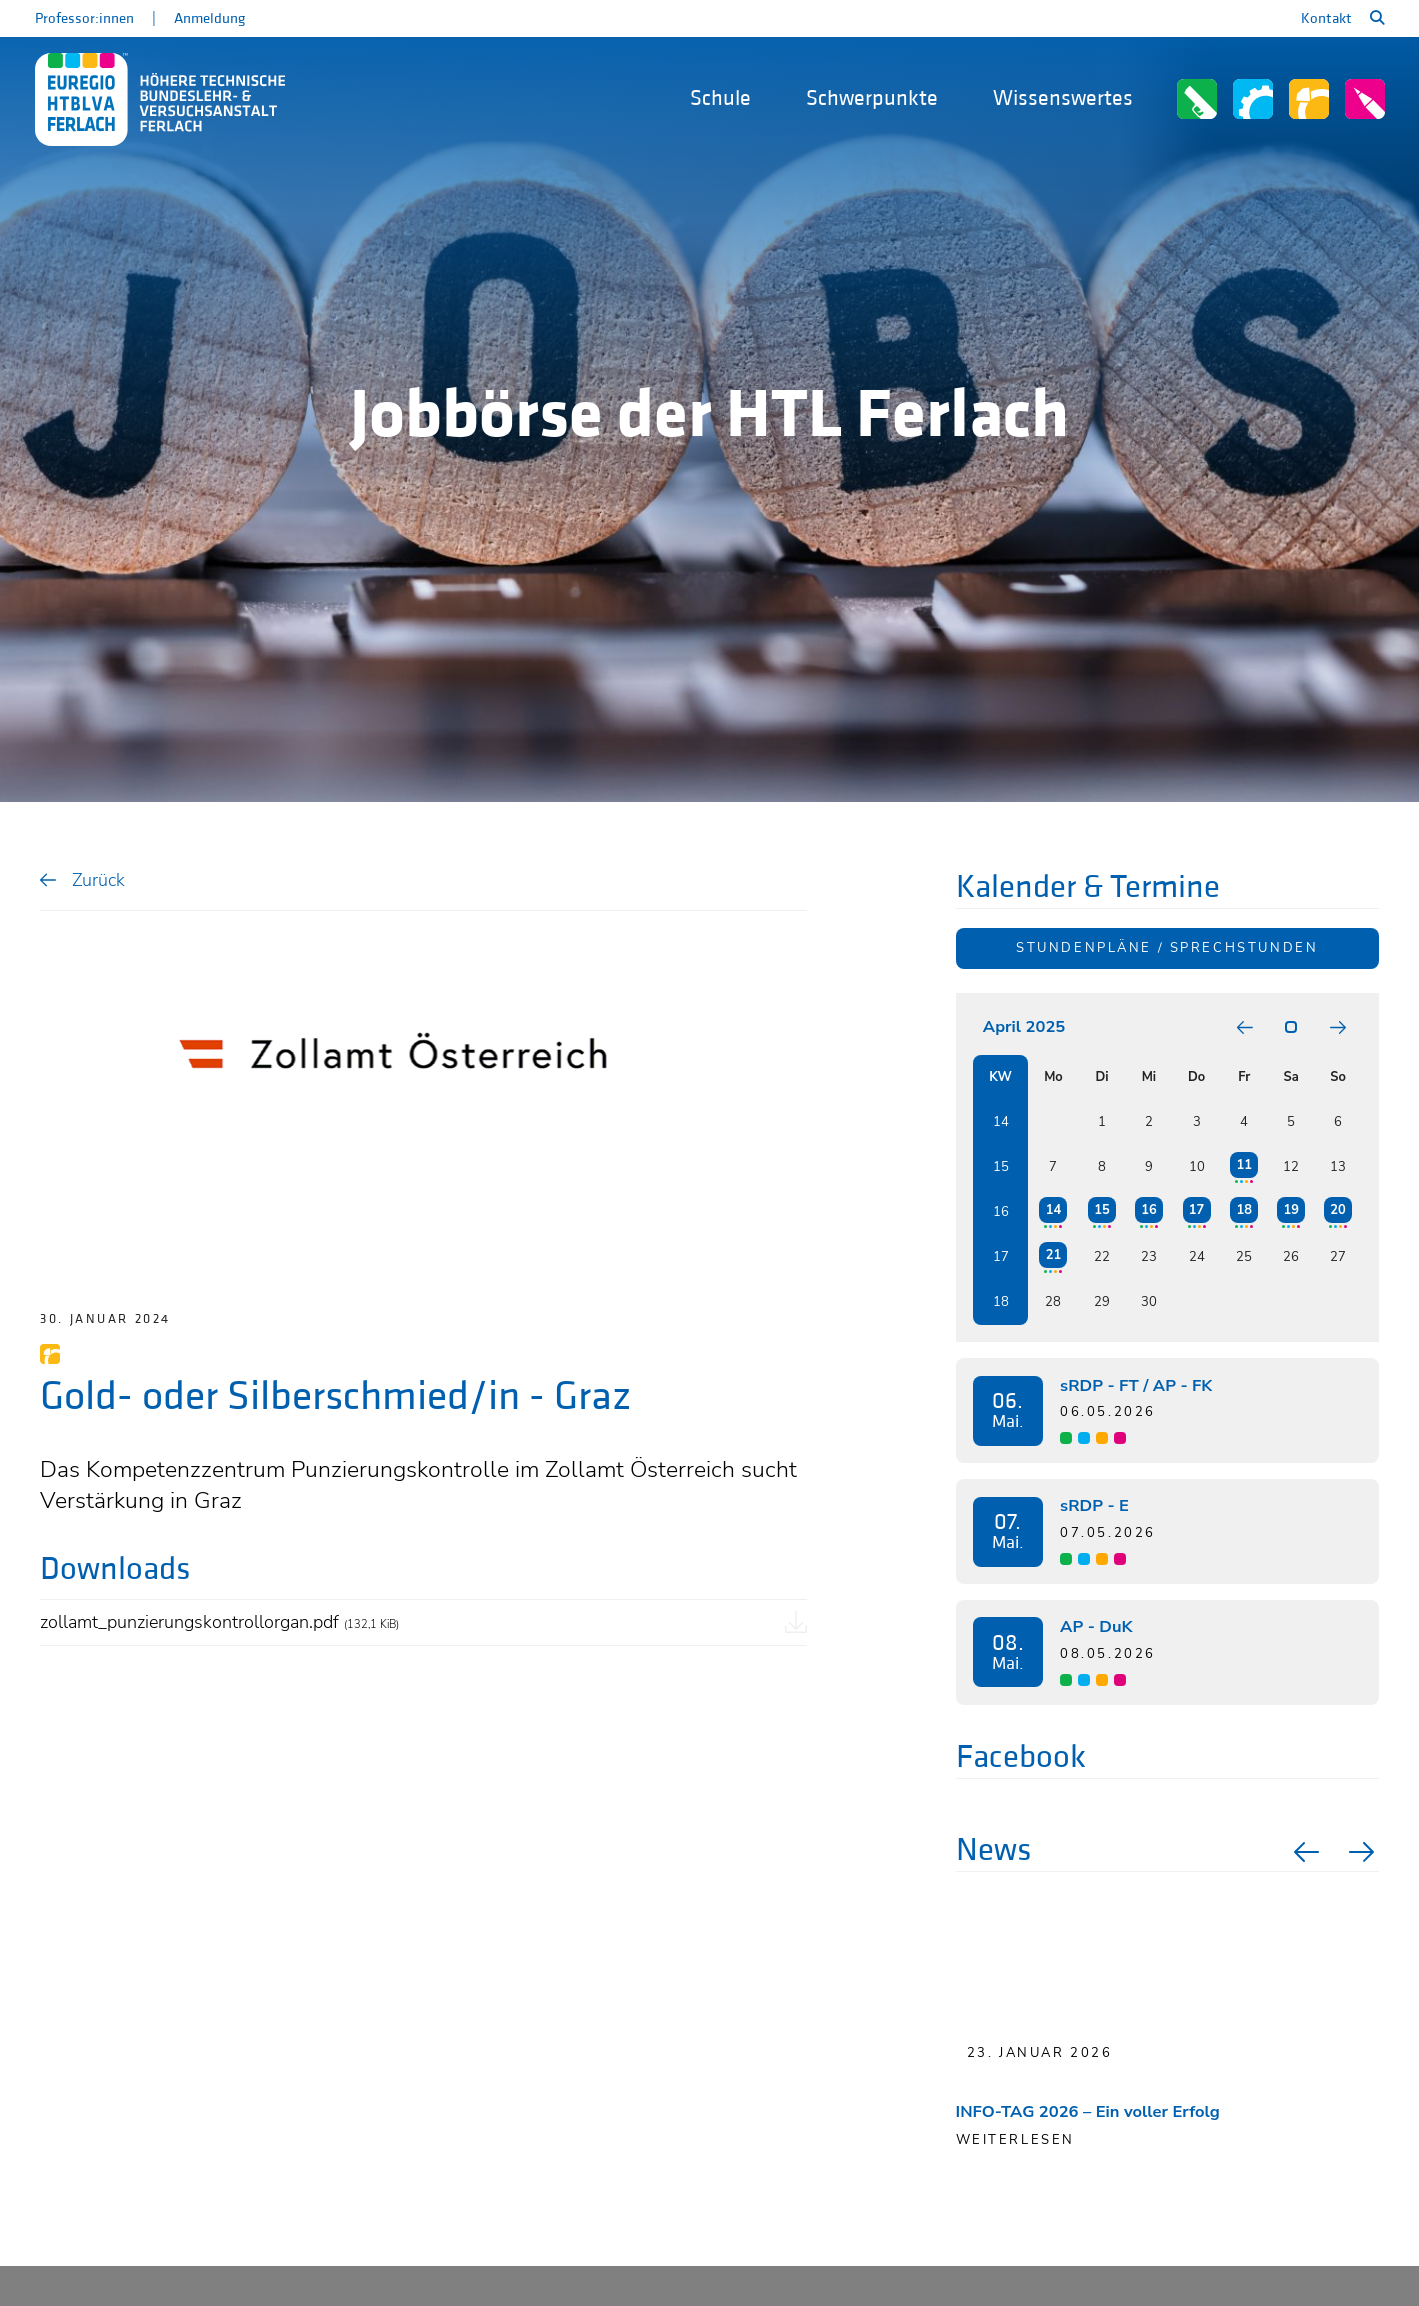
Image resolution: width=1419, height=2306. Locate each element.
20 (1337, 1210)
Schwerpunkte (872, 98)
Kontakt (1326, 18)
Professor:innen (84, 18)
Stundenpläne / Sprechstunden (1167, 948)
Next (1364, 1852)
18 (1244, 1210)
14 (1053, 1210)
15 (1101, 1210)
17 (1196, 1210)
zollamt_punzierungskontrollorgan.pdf (219, 1621)
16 (1148, 1210)
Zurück (98, 879)
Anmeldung (209, 18)
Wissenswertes (1063, 98)
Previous (1304, 1852)
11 (1244, 1165)
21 (1053, 1255)
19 (1290, 1210)
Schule (720, 98)
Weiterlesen (1015, 2140)
